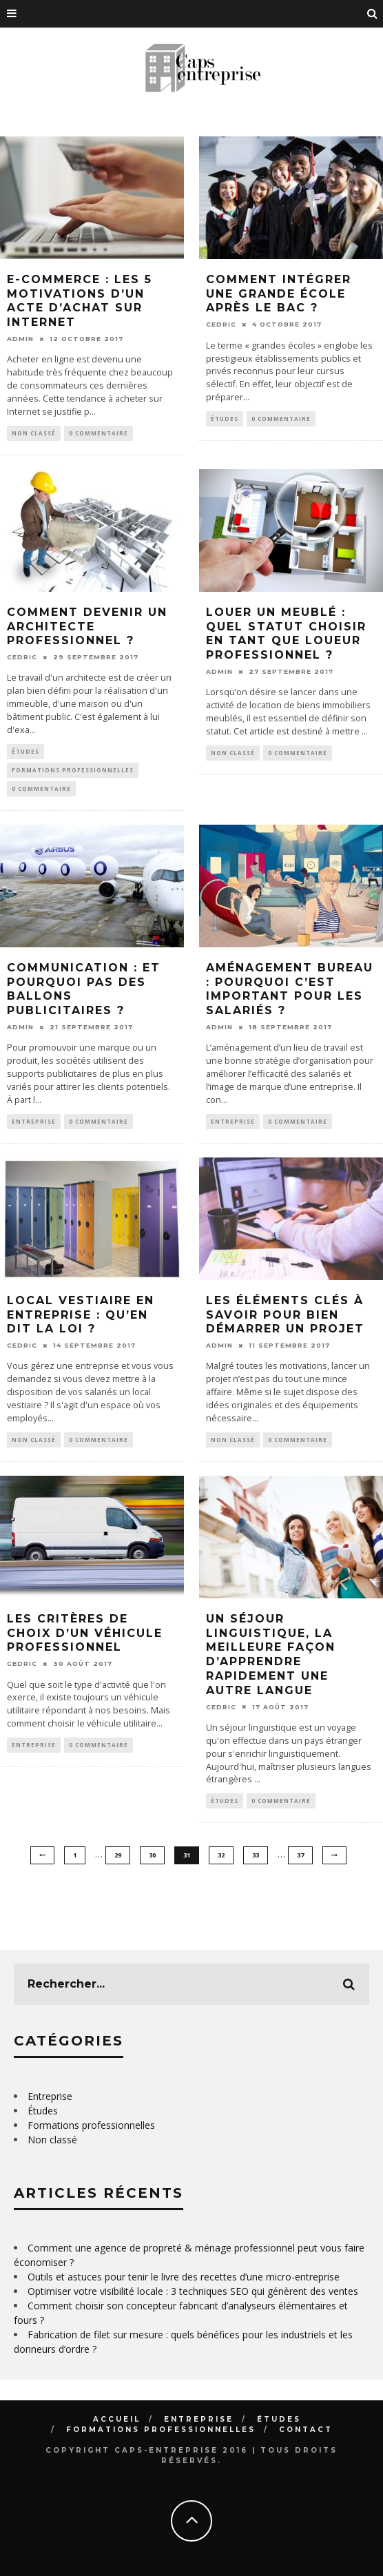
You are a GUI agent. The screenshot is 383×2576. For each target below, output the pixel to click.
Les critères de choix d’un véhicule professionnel (85, 1633)
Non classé (34, 433)
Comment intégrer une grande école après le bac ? (278, 294)
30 (152, 1855)
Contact (306, 2429)
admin (20, 338)
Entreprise (34, 1121)
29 (117, 1855)
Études (224, 418)
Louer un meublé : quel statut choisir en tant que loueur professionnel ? (286, 633)
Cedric (221, 324)
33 (255, 1855)
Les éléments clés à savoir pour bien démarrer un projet (285, 1315)
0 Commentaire (98, 433)
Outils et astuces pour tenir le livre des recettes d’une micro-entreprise (184, 2276)
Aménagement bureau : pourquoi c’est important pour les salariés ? (289, 989)
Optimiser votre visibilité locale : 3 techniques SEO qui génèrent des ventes (193, 2291)
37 (300, 1855)
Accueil (117, 2419)
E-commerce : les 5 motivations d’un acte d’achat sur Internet (79, 301)
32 (221, 1855)
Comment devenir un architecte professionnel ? (87, 627)
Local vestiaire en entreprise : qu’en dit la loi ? (80, 1315)
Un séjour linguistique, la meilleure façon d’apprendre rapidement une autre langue (270, 1654)
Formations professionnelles (73, 770)
